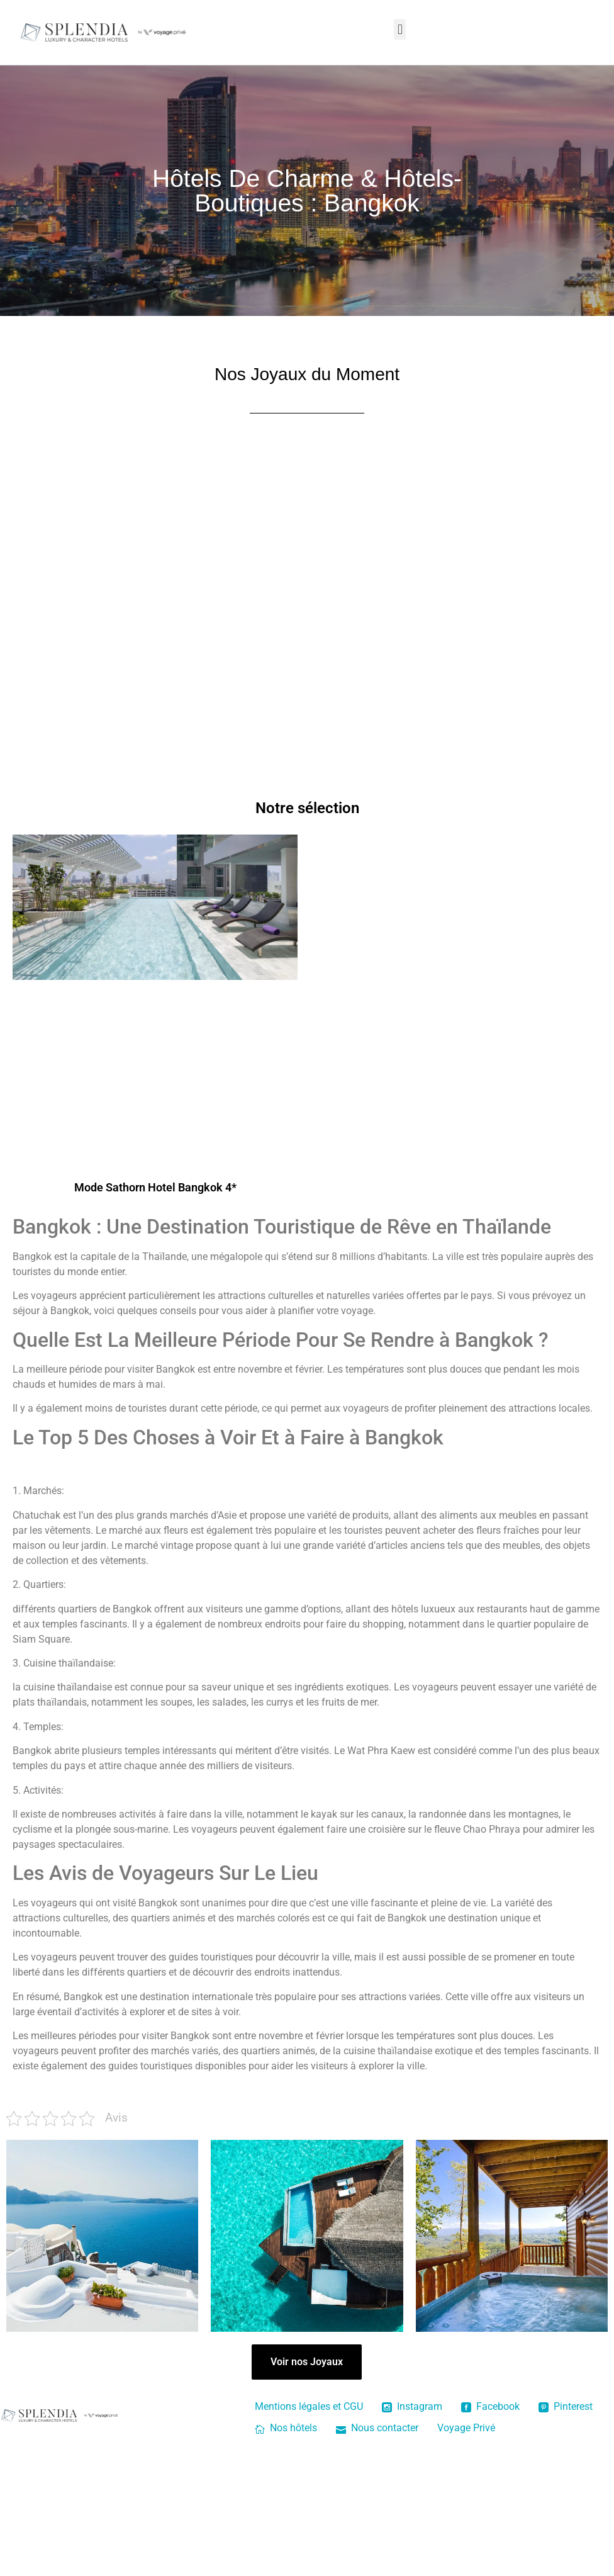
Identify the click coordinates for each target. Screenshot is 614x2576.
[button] (400, 29)
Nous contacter (377, 2428)
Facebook (490, 2406)
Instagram (412, 2406)
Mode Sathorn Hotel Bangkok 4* (155, 1187)
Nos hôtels (286, 2428)
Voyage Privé (466, 2428)
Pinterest (566, 2406)
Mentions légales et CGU (309, 2406)
